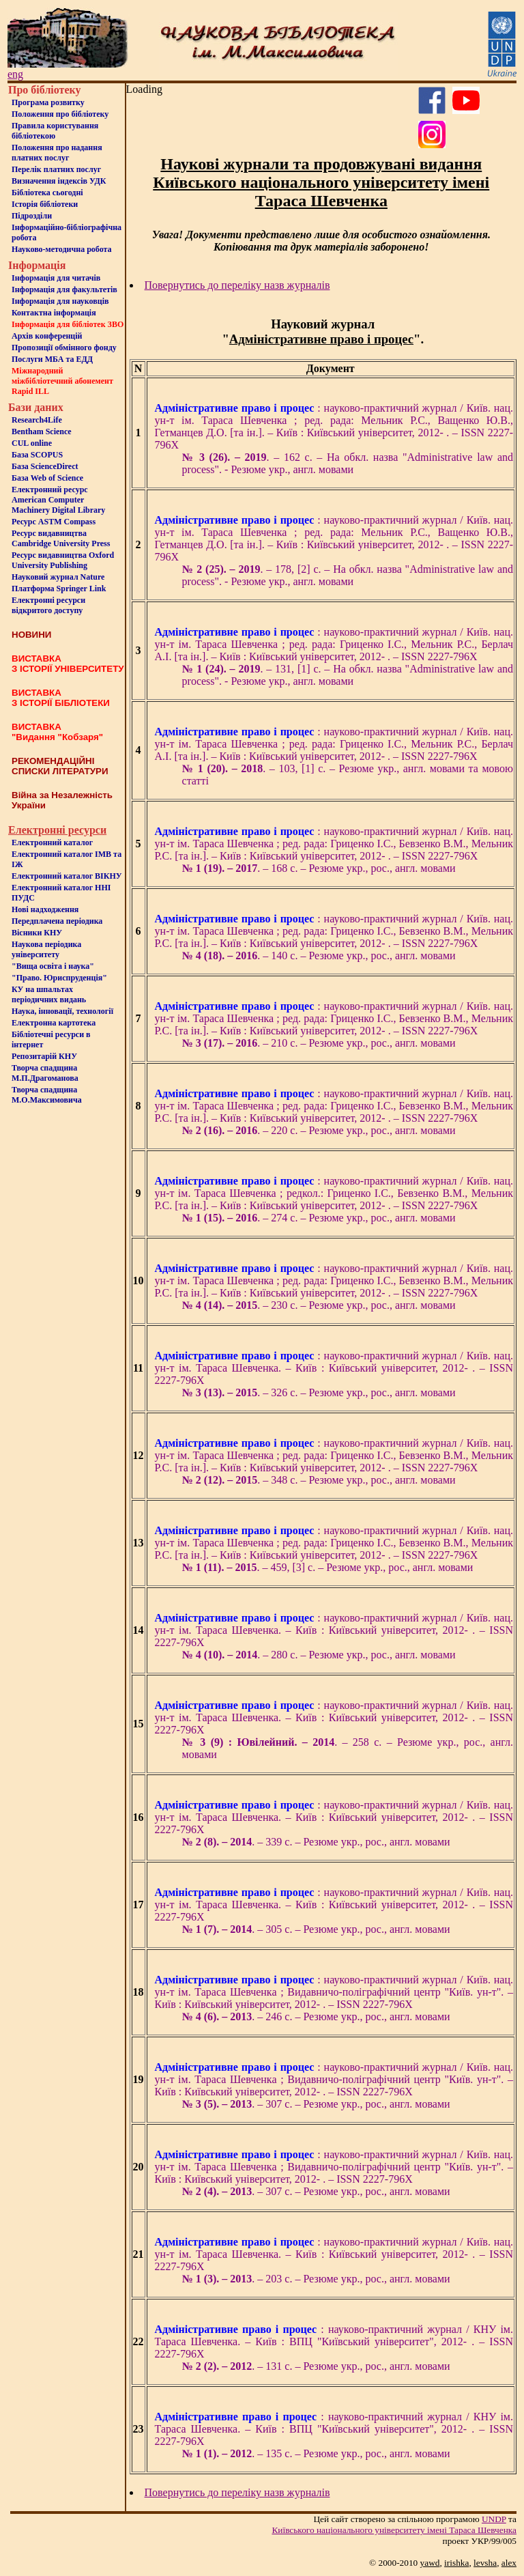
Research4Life (37, 420)
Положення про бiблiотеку (60, 114)
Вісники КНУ (37, 932)
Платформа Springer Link (59, 588)
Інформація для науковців (60, 301)
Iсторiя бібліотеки (45, 204)
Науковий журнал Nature (58, 577)
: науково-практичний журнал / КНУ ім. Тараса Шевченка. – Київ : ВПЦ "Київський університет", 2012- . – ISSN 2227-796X (334, 2341)
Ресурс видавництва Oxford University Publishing (63, 560)
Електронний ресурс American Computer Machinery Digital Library (58, 500)
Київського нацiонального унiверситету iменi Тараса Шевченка (394, 2530)
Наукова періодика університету (46, 949)
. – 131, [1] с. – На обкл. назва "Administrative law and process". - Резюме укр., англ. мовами (347, 675)
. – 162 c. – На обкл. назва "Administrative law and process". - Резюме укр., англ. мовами (347, 463)
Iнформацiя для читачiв (56, 278)
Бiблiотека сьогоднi (47, 192)
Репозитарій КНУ (44, 1056)
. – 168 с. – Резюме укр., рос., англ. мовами (319, 868)
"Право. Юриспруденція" (59, 977)
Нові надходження (45, 909)
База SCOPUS (37, 454)
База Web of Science (47, 478)
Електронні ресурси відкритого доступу (48, 605)
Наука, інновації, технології (62, 1011)
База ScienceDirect (45, 466)
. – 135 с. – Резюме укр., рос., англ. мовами (316, 2453)
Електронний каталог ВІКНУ (67, 876)
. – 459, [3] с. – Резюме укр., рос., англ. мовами (328, 1567)
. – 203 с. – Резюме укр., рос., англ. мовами (316, 2278)
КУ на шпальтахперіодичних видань (49, 994)
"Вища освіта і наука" (53, 966)
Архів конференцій (47, 336)
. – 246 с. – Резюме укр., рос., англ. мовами (316, 2016)
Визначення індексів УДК (59, 181)
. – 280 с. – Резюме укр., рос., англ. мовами (319, 1654)
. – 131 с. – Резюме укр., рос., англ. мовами (316, 2366)
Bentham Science (42, 431)
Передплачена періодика (57, 921)
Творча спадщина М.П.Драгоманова (45, 1073)
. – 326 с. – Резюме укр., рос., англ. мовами (319, 1392)
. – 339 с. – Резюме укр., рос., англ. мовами (316, 1842)
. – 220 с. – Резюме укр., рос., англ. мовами (319, 1130)
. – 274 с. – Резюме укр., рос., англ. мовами (319, 1217)
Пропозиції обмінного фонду (64, 347)
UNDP (494, 2519)
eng (15, 74)
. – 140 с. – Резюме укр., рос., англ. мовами (319, 955)
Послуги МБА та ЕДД (52, 359)
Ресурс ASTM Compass (54, 521)
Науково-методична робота (62, 249)
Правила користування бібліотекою (55, 131)
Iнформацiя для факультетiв (64, 289)
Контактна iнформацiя (54, 312)
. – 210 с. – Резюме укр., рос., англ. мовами (319, 1043)
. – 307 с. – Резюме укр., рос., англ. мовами (316, 2104)
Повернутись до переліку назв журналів (237, 285)
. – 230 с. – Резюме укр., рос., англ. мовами (319, 1305)
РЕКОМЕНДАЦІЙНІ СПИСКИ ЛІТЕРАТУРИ (60, 766)
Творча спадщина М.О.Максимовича (47, 1095)
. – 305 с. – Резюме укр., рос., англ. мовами (316, 1929)
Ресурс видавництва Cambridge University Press (61, 538)
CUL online (32, 443)
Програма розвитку (48, 102)
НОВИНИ (31, 634)
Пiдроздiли (32, 216)
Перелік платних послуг (56, 169)
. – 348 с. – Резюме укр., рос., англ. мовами (319, 1480)
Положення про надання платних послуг (57, 152)
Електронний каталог (52, 842)
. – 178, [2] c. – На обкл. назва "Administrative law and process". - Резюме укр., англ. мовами (347, 575)
